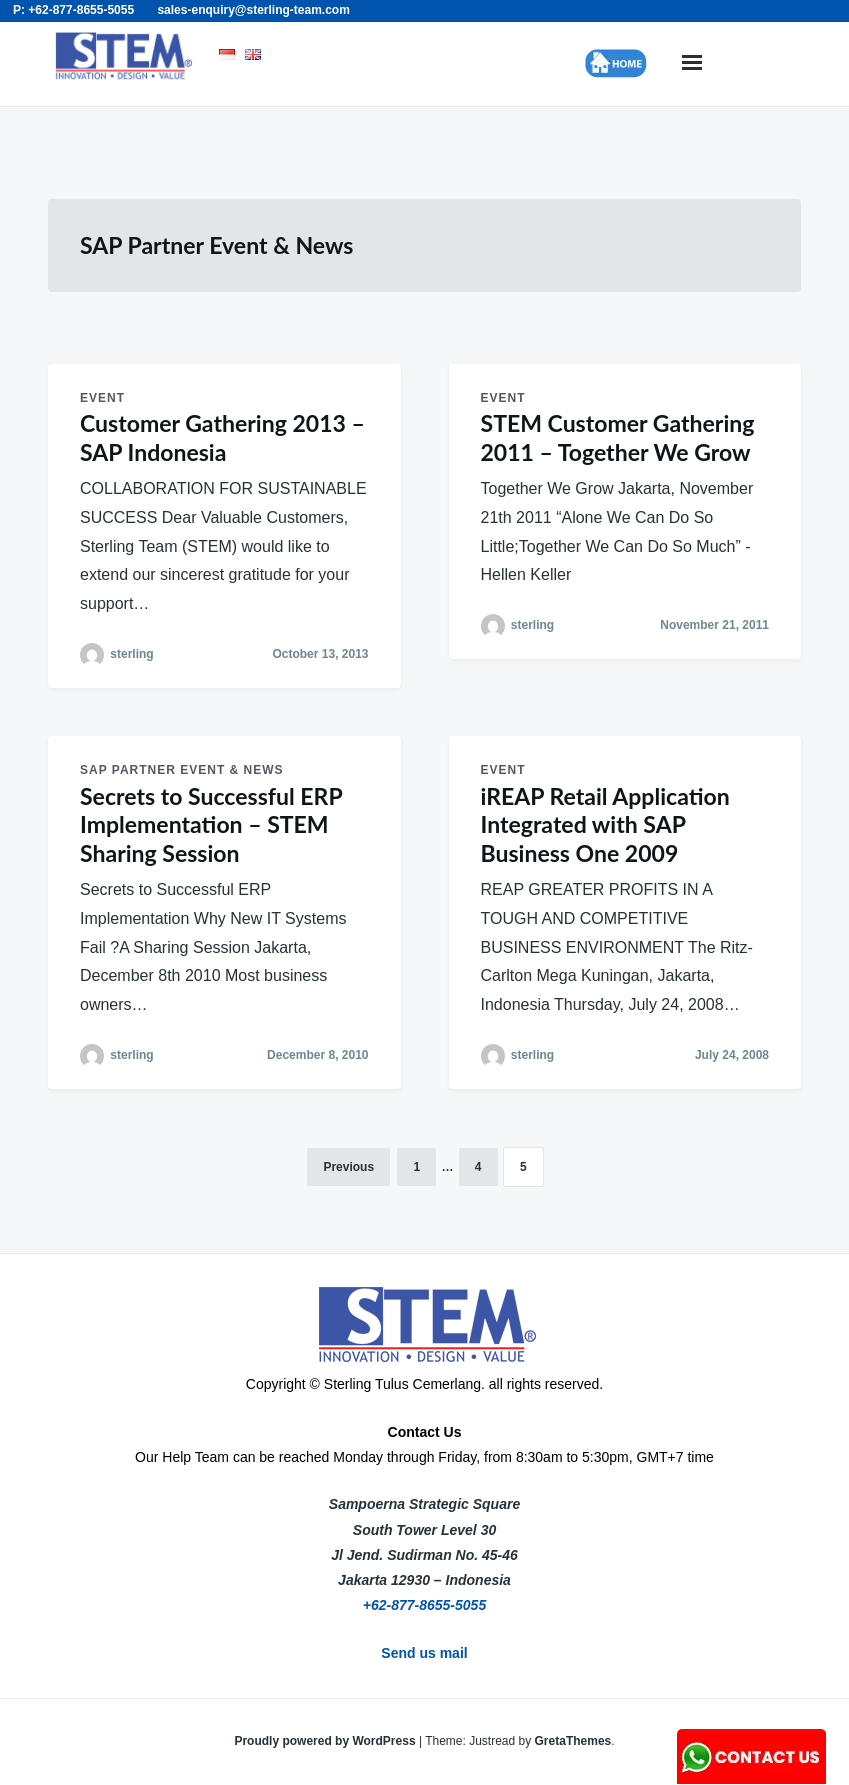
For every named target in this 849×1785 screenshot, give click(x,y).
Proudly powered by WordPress (326, 1741)
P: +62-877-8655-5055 (73, 10)
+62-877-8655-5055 (424, 1605)
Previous (348, 1167)
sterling (131, 654)
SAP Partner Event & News (182, 770)
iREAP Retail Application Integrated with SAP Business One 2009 (605, 825)
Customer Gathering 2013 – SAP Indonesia (222, 437)
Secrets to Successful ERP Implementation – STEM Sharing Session (211, 825)
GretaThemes (573, 1741)
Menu (692, 63)
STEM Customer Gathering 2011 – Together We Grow (618, 437)
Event (102, 398)
